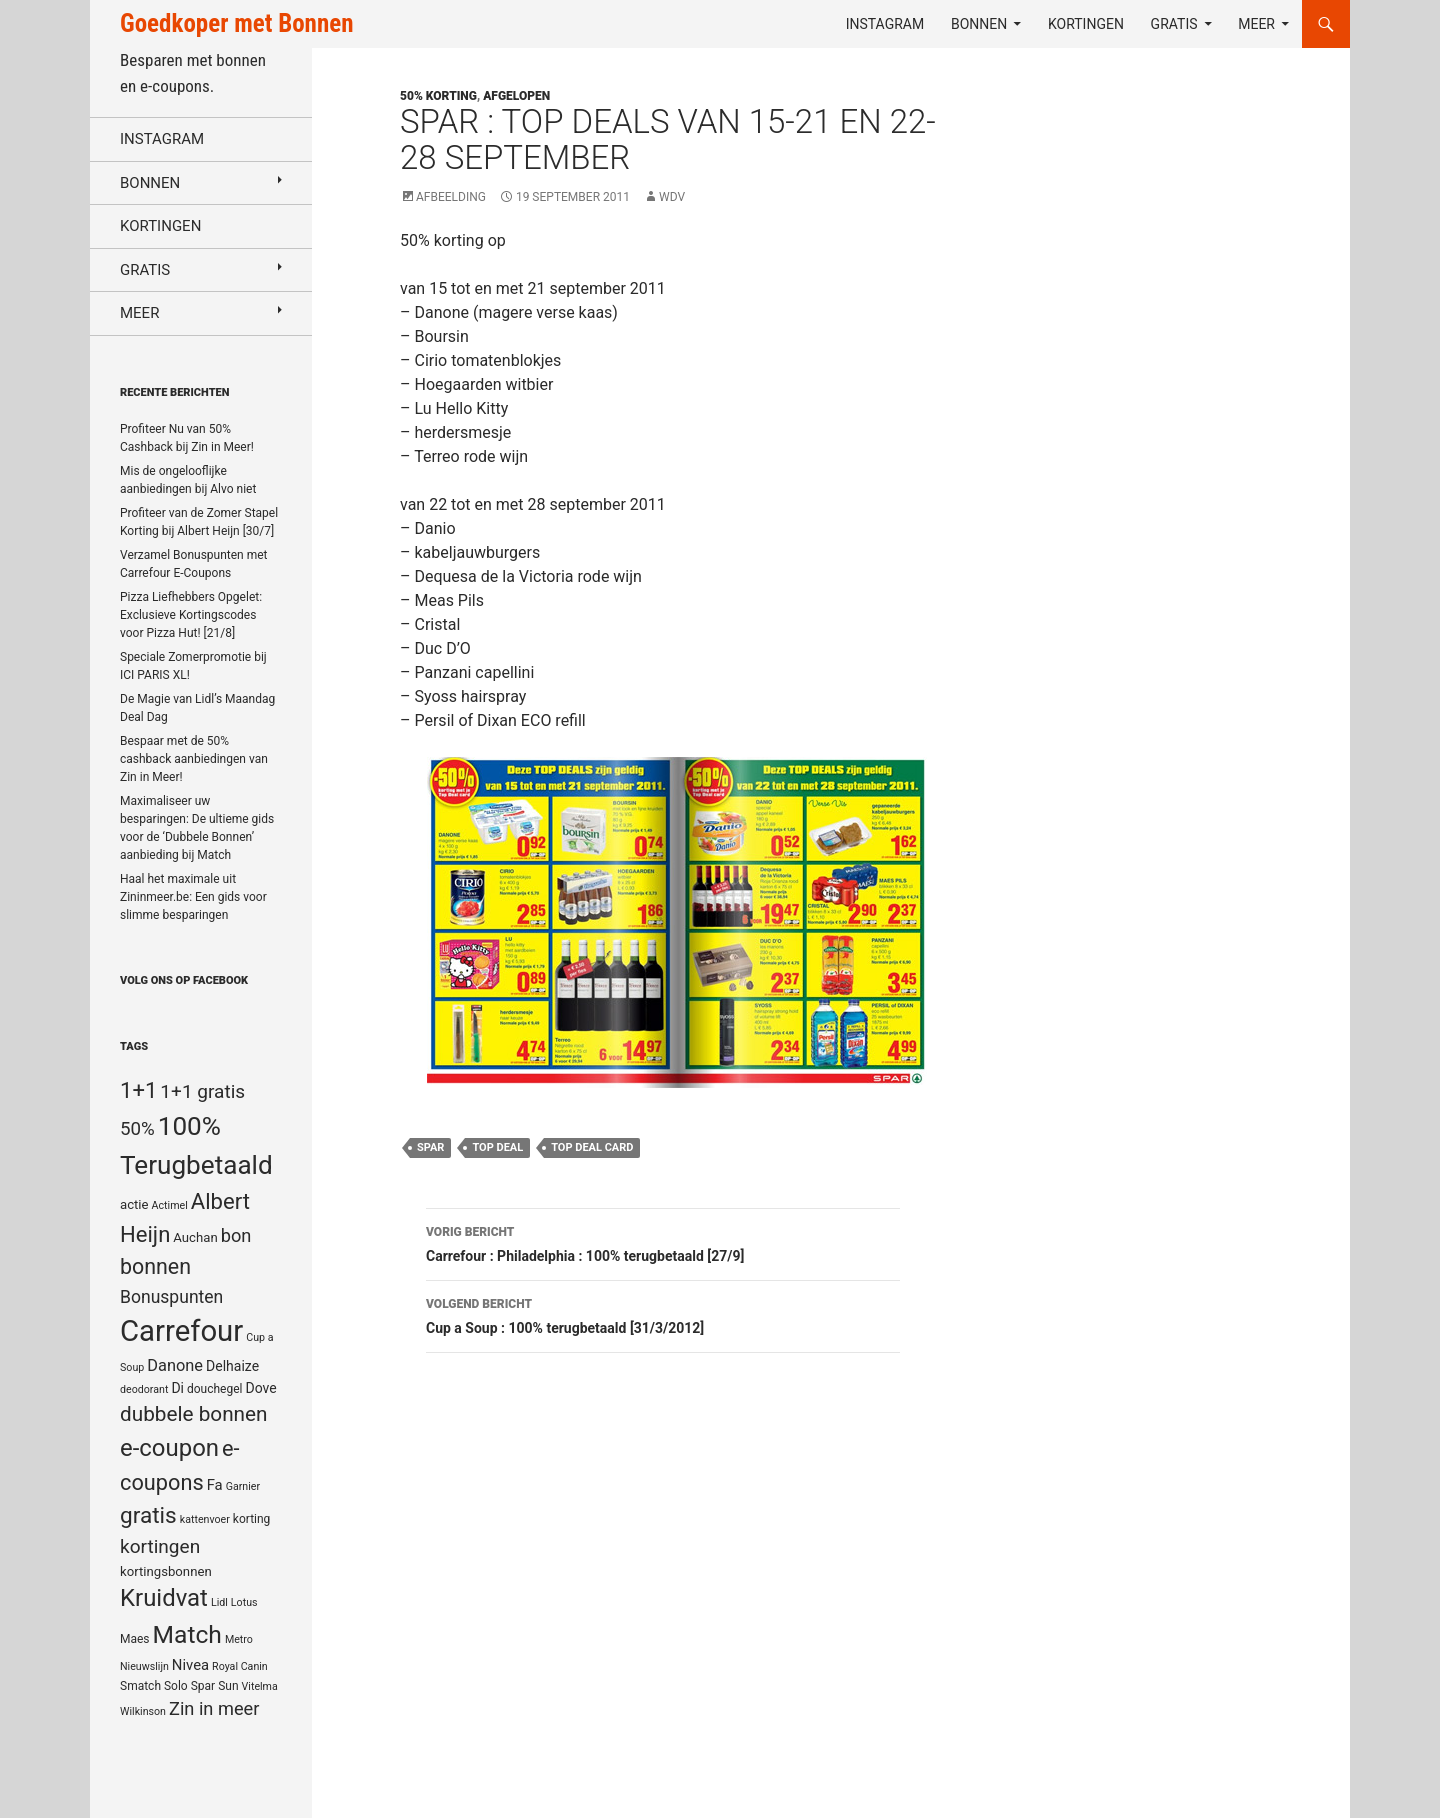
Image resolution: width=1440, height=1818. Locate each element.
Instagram (885, 24)
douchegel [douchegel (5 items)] (215, 1389)
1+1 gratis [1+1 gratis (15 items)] (202, 1091)
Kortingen (1086, 24)
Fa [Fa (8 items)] (215, 1485)
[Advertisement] (1164, 566)
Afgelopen (516, 96)
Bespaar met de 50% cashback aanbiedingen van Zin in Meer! (194, 759)
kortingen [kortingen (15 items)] (160, 1546)
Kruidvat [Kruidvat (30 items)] (164, 1598)
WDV (672, 197)
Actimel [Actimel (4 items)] (170, 1205)
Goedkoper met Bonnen (236, 23)
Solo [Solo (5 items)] (176, 1686)
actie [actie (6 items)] (134, 1204)
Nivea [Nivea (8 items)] (190, 1665)
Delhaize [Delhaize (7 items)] (232, 1366)
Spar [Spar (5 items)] (203, 1686)
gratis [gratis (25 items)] (148, 1515)
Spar (430, 1147)
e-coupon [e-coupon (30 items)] (169, 1448)
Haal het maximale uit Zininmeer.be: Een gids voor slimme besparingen (193, 897)
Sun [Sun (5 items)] (228, 1686)
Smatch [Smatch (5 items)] (140, 1686)
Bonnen (979, 24)
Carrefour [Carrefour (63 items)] (181, 1331)
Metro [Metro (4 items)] (239, 1639)
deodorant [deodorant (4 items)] (144, 1389)
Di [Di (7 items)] (177, 1388)
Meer (1256, 24)
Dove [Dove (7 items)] (260, 1388)
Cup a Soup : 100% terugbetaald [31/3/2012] (663, 1314)
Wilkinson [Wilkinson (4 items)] (143, 1711)
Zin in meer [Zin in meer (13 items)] (214, 1708)
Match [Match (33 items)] (187, 1634)
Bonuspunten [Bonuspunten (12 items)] (171, 1297)
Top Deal (497, 1147)
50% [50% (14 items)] (137, 1129)
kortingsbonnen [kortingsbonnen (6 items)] (166, 1571)
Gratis (1174, 24)
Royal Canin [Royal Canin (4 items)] (240, 1666)
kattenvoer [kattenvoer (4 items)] (205, 1519)
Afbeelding (451, 197)
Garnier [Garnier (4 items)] (243, 1486)
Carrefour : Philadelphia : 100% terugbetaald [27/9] (663, 1242)
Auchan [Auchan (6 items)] (195, 1237)
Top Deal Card (592, 1147)
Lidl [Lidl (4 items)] (219, 1602)
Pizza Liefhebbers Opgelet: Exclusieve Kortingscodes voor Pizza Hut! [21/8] (191, 615)
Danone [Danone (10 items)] (175, 1365)
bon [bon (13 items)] (236, 1235)
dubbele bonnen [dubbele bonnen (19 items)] (194, 1414)
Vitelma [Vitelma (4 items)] (260, 1686)
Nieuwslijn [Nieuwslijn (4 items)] (144, 1666)
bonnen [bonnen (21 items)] (155, 1266)
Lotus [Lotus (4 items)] (244, 1602)
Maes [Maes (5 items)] (135, 1639)
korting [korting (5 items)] (252, 1519)
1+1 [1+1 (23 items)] (138, 1090)
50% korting (438, 96)
